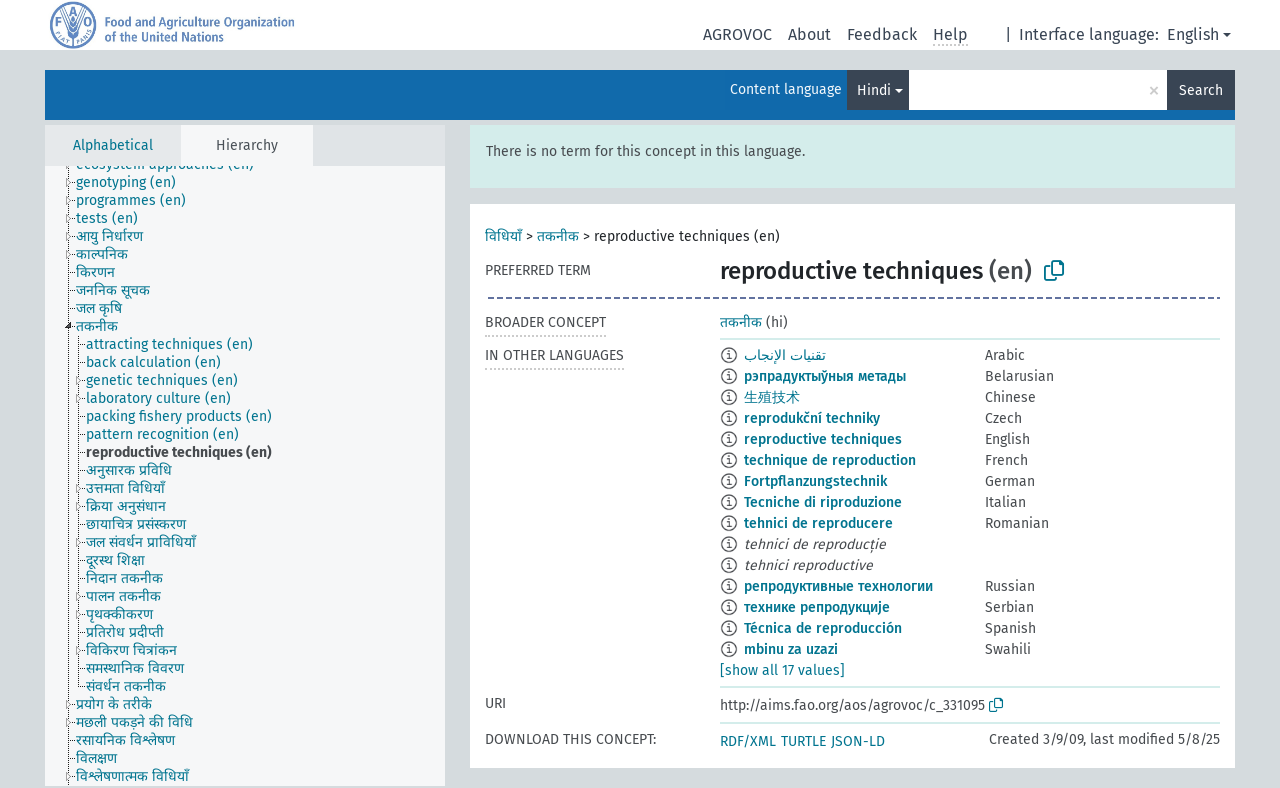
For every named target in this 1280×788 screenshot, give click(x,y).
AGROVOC (737, 34)
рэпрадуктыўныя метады (825, 376)
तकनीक (558, 236)
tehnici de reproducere (818, 523)
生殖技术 (772, 397)
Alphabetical (113, 145)
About (809, 34)
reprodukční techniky (812, 418)
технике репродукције (817, 607)
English (1193, 34)
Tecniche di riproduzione (823, 502)
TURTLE (803, 741)
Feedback (882, 34)
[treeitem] (134, 183)
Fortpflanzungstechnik (815, 481)
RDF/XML (748, 741)
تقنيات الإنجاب (785, 355)
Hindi (874, 90)
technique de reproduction (830, 460)
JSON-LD (858, 741)
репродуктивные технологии (838, 586)
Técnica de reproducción (823, 628)
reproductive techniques (823, 439)
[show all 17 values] (782, 670)
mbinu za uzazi (791, 649)
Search (1201, 90)
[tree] (245, 476)
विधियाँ (503, 236)
